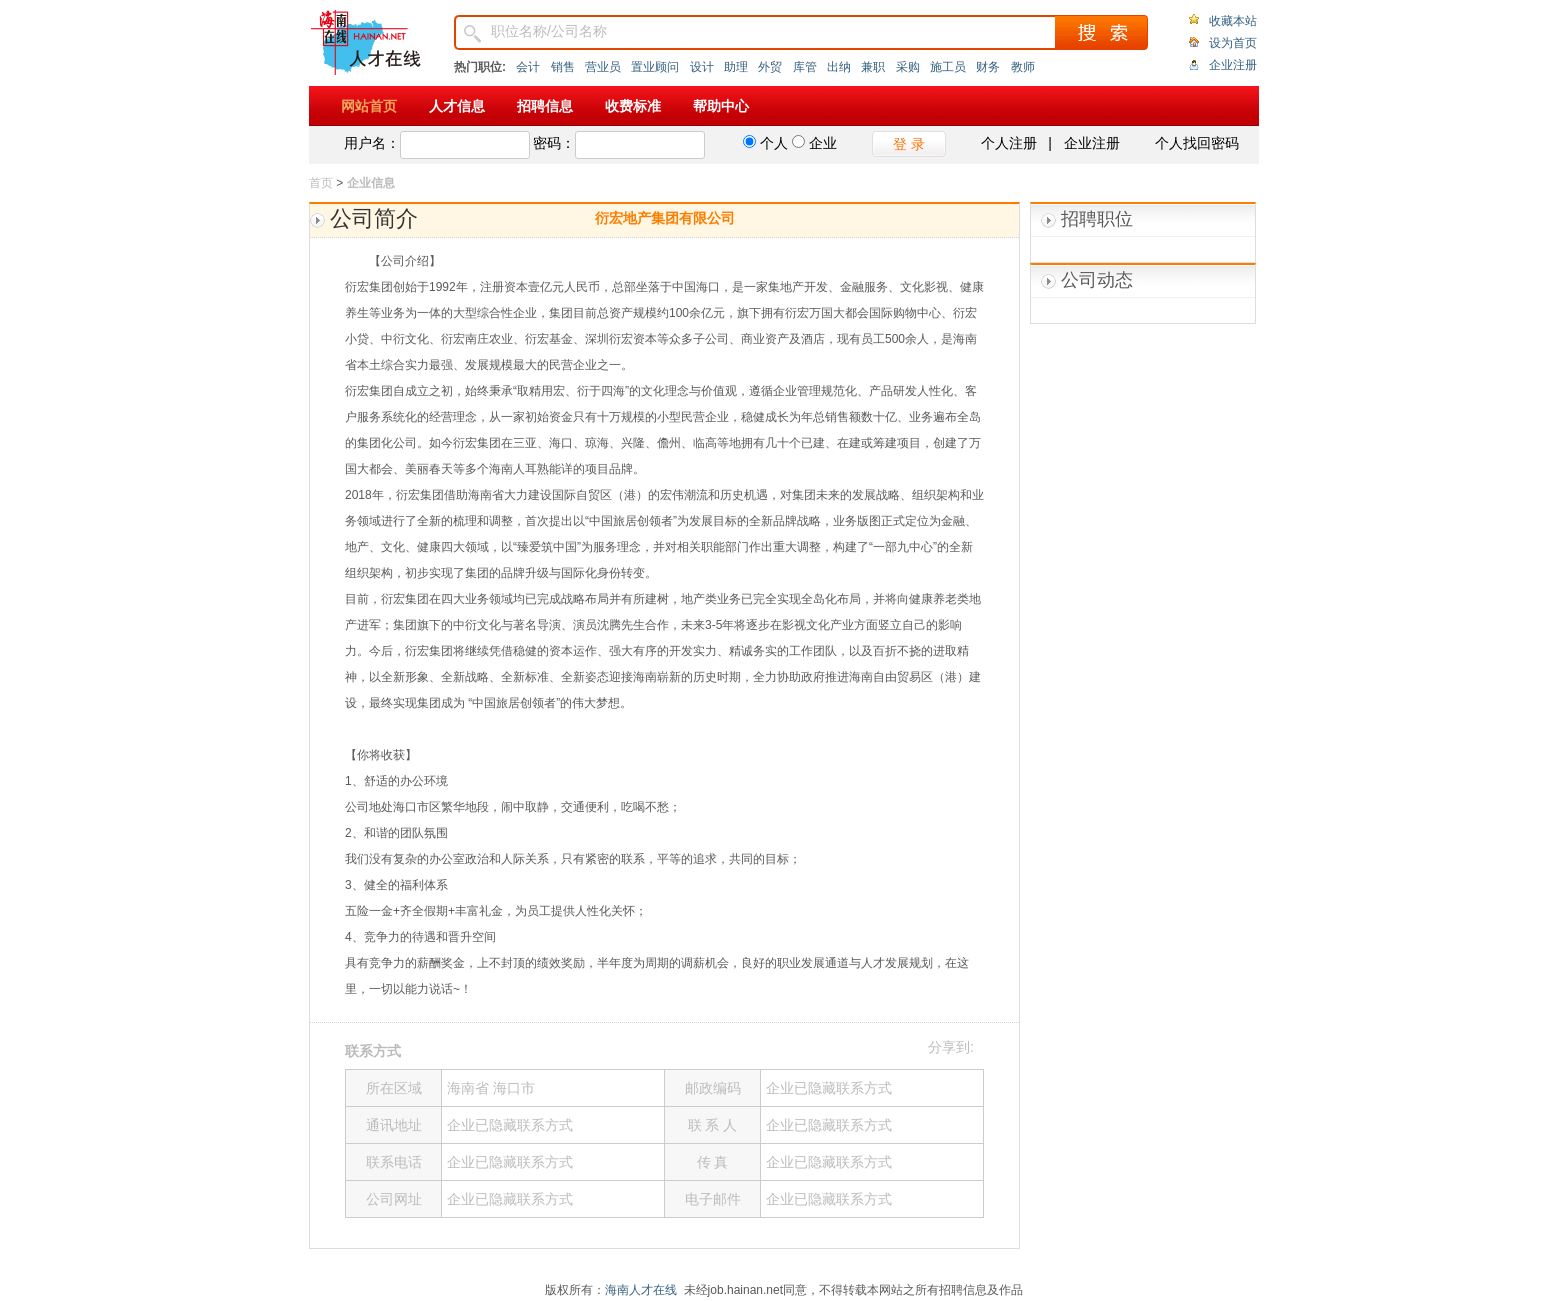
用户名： (372, 143)
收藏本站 (1233, 21)
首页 (321, 183)
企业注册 (1233, 65)
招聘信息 (545, 106)
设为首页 (1233, 43)
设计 (702, 67)
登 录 (909, 144)
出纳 (839, 67)
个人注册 (1009, 143)
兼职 (873, 67)
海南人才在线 (641, 1290)
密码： (554, 143)
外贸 (770, 67)
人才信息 (457, 106)
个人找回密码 (1197, 143)
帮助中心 (721, 106)
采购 (908, 67)
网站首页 (369, 106)
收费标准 (633, 106)
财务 (988, 67)
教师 (1023, 67)
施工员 (948, 67)
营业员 (603, 67)
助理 (736, 67)
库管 (805, 67)
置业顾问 (655, 67)
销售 (563, 67)
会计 (528, 67)
